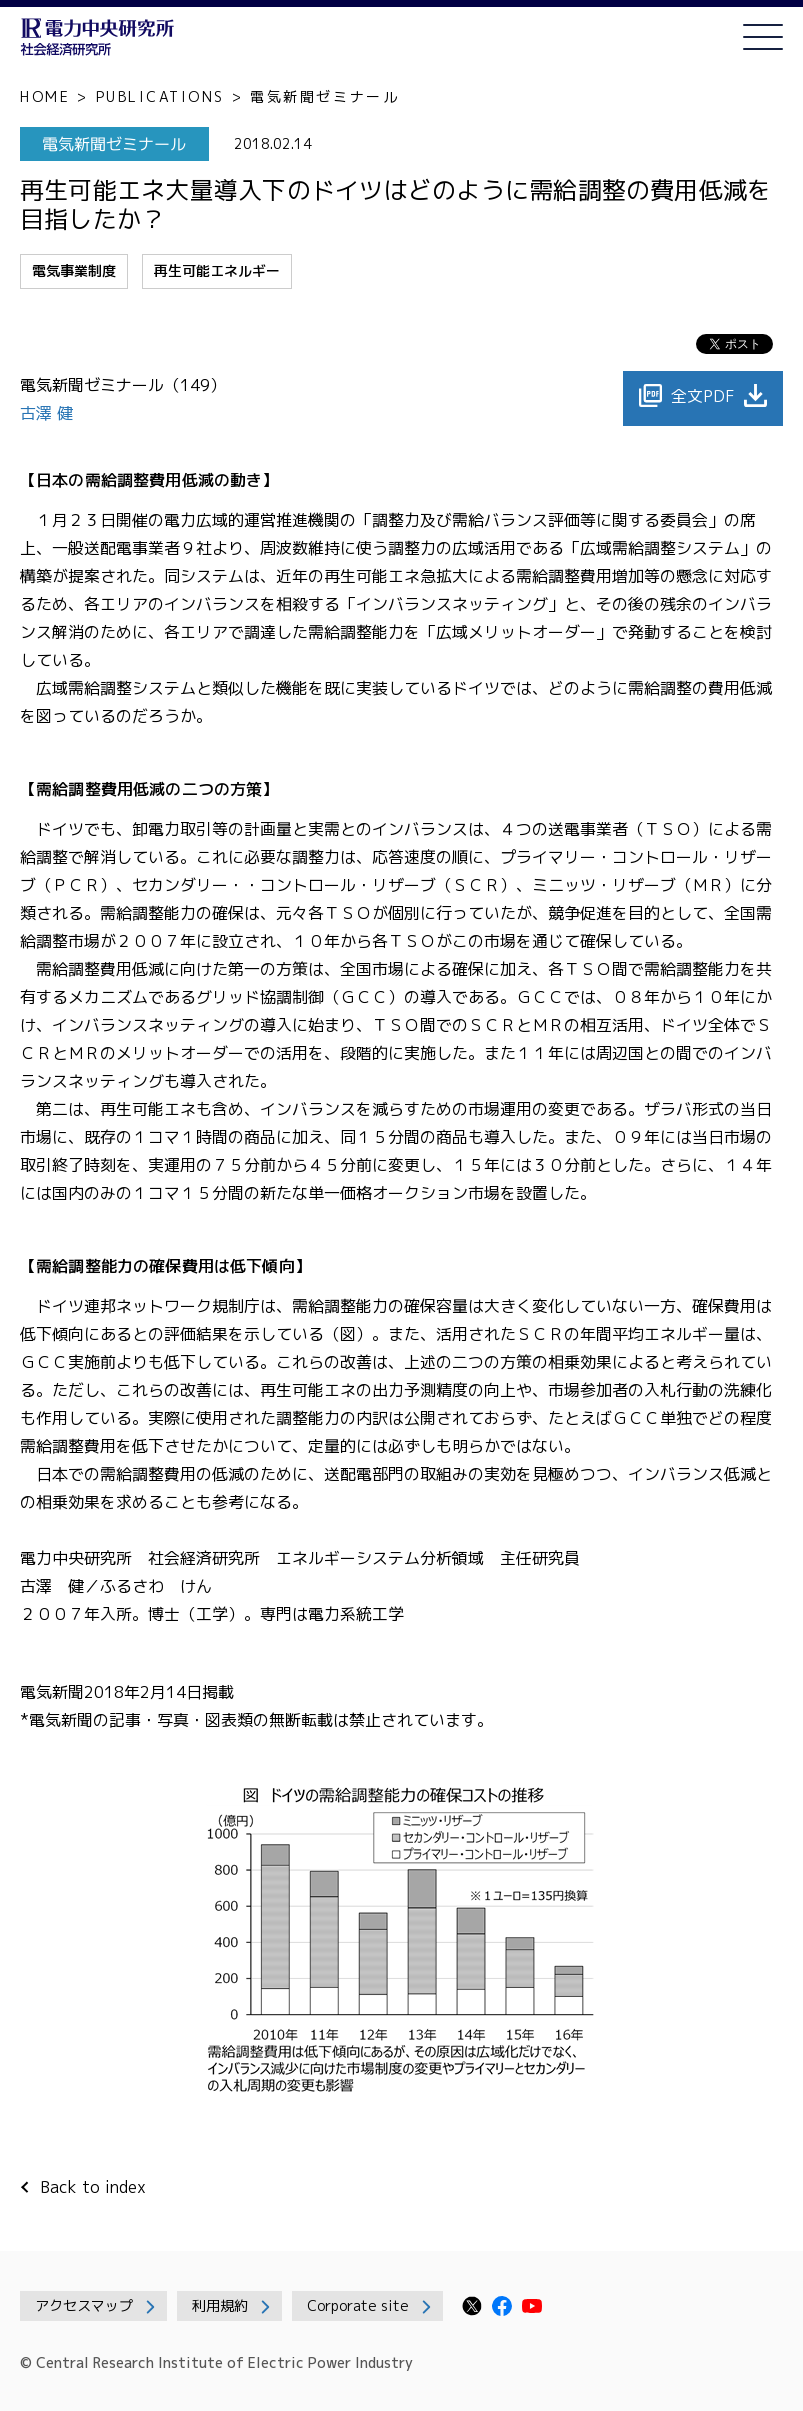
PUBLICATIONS (160, 96)
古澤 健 (49, 413)
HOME (45, 96)
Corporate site (358, 2305)
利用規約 (220, 2305)
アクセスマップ (84, 2305)
